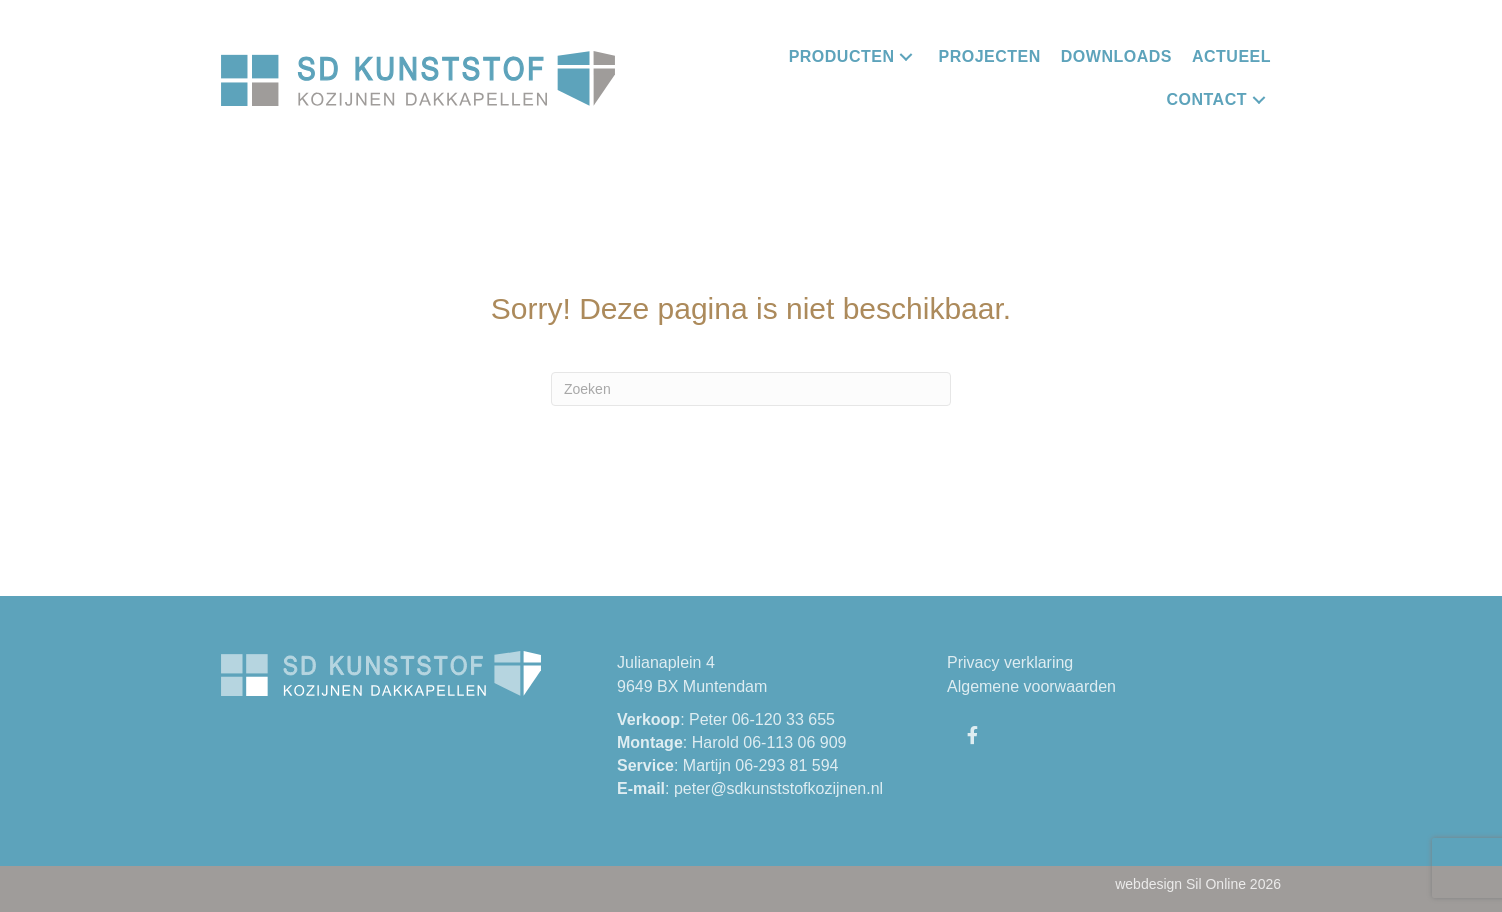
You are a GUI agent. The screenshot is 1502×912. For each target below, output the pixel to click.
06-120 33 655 (783, 719)
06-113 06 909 (794, 742)
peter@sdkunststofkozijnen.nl (778, 788)
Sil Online (1216, 884)
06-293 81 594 (786, 765)
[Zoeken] (751, 389)
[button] (906, 56)
